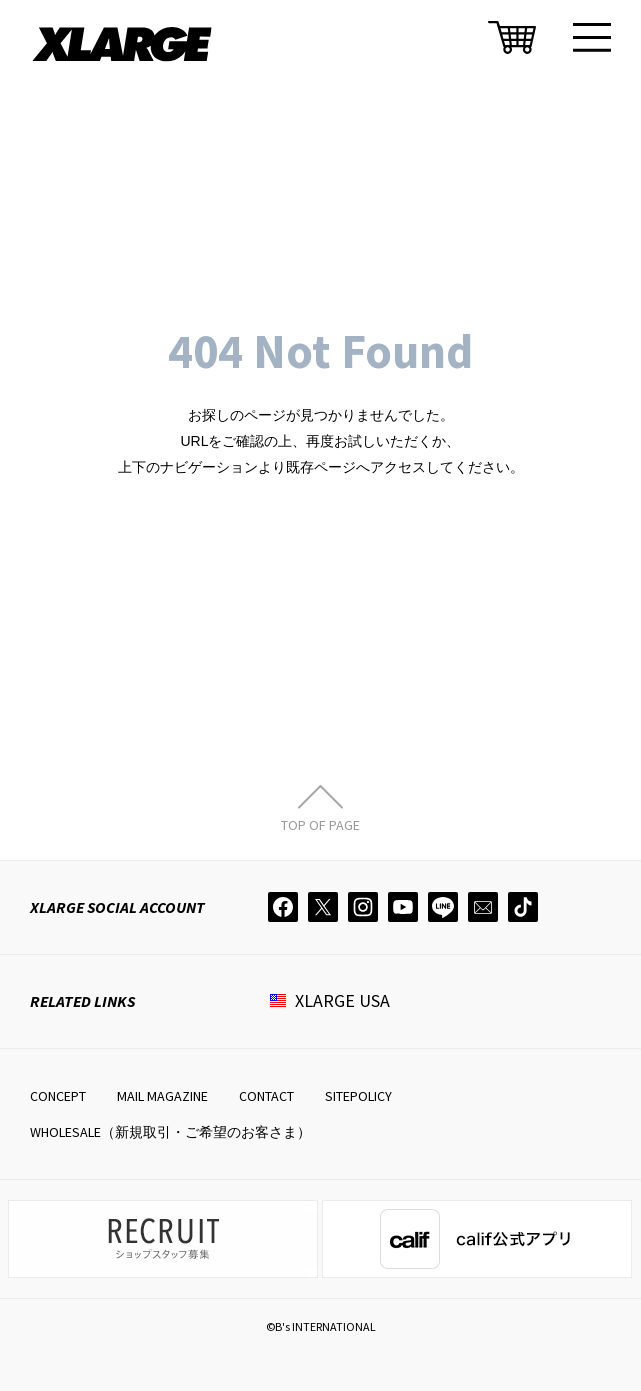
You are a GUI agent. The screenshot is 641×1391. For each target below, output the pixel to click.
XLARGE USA (342, 1000)
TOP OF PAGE (320, 824)
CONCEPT (58, 1096)
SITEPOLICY (358, 1096)
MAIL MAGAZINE (162, 1096)
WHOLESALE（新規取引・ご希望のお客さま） (170, 1132)
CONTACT (266, 1096)
